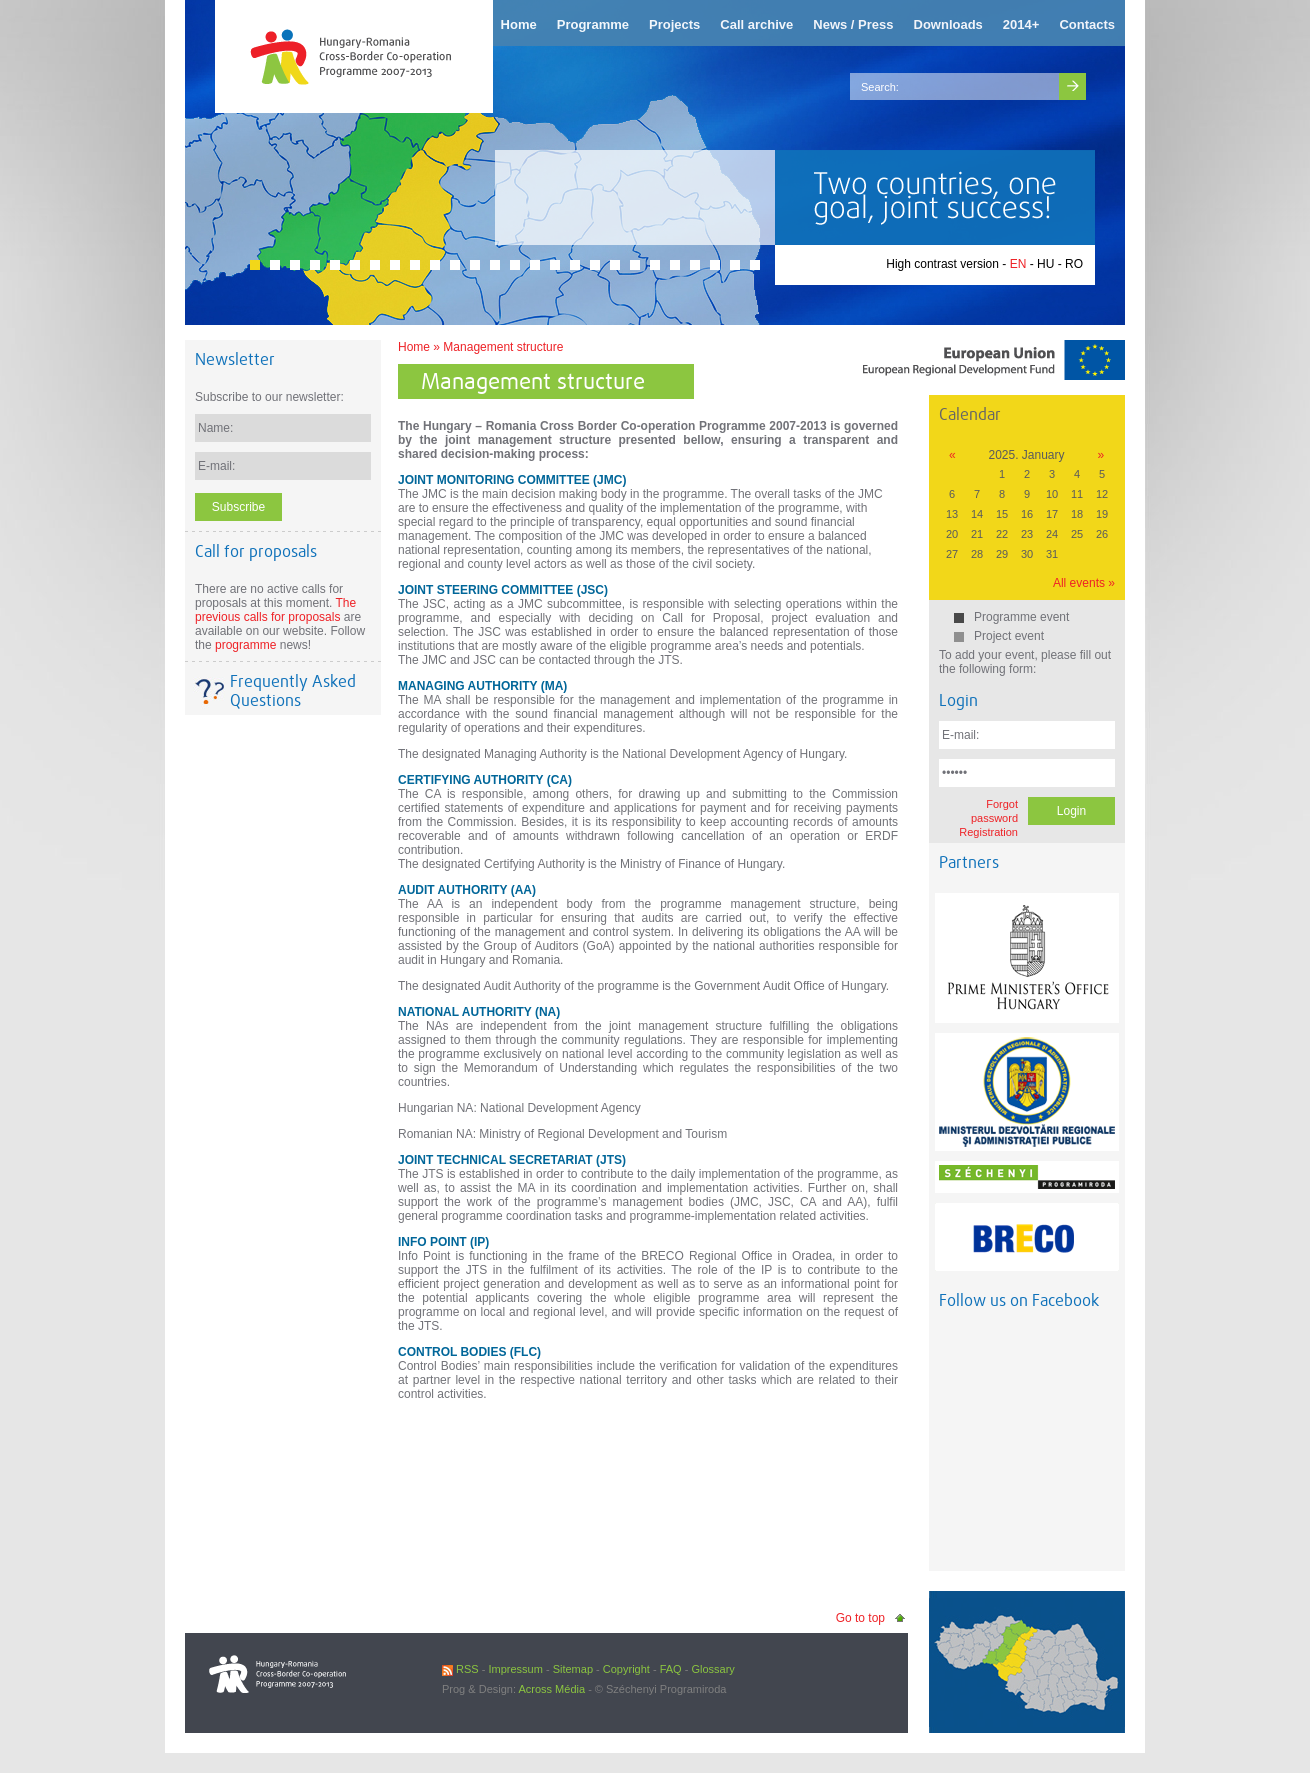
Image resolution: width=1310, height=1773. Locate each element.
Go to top (860, 1618)
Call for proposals (256, 551)
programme (245, 645)
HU (1045, 264)
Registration (988, 832)
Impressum (515, 1669)
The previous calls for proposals (275, 610)
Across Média (551, 1689)
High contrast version (942, 264)
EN (1018, 264)
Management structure (503, 347)
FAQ (671, 1669)
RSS (460, 1669)
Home (414, 347)
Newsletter (235, 359)
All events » (1084, 583)
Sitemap (573, 1669)
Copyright (626, 1669)
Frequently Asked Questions (293, 691)
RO (1074, 264)
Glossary (712, 1669)
